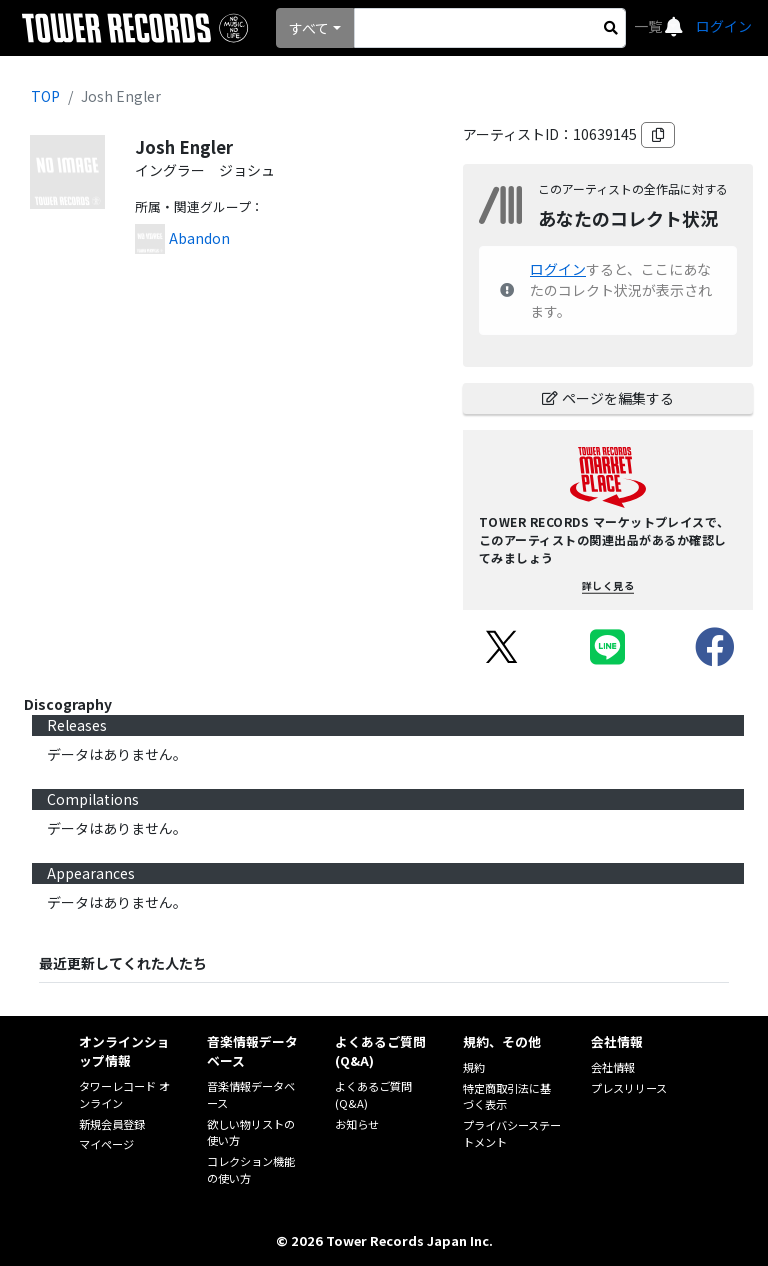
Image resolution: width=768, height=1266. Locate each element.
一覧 (649, 26)
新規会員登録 (112, 1124)
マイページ (106, 1144)
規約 (474, 1067)
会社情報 (613, 1067)
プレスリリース (629, 1088)
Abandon (199, 238)
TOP (45, 96)
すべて (309, 28)
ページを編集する (608, 398)
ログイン (724, 26)
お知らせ (357, 1124)
